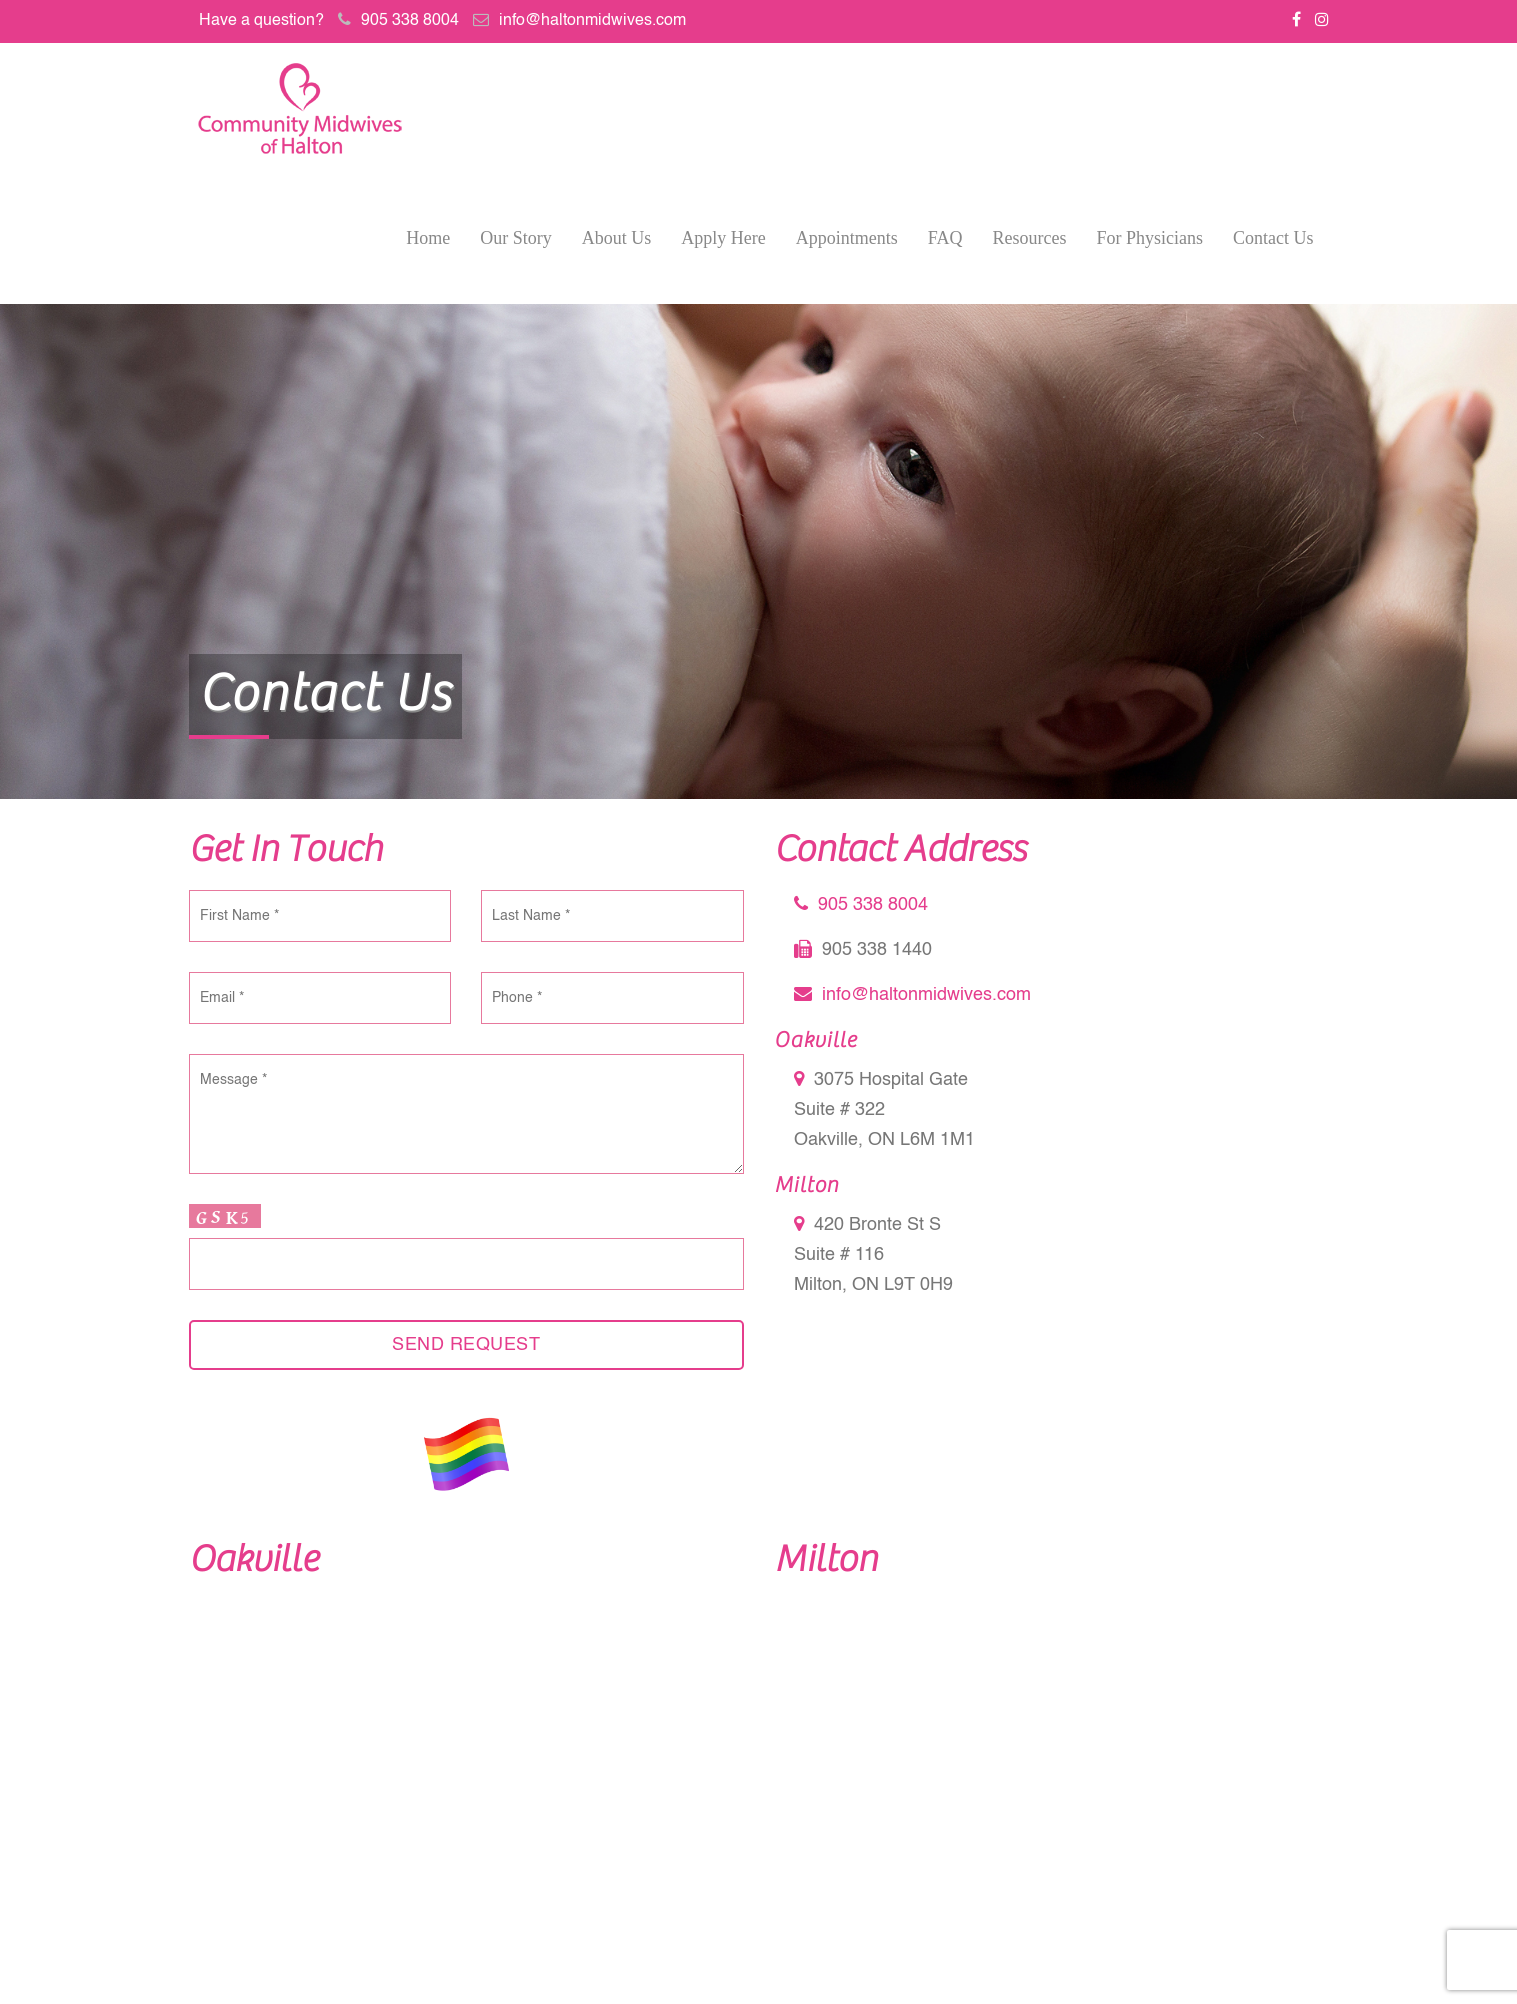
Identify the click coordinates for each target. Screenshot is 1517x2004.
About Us (617, 238)
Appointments (847, 238)
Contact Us (1273, 238)
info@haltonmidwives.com (592, 21)
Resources (1030, 238)
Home (428, 238)
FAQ (945, 238)
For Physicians (1149, 238)
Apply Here (723, 238)
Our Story (516, 238)
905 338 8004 (410, 21)
